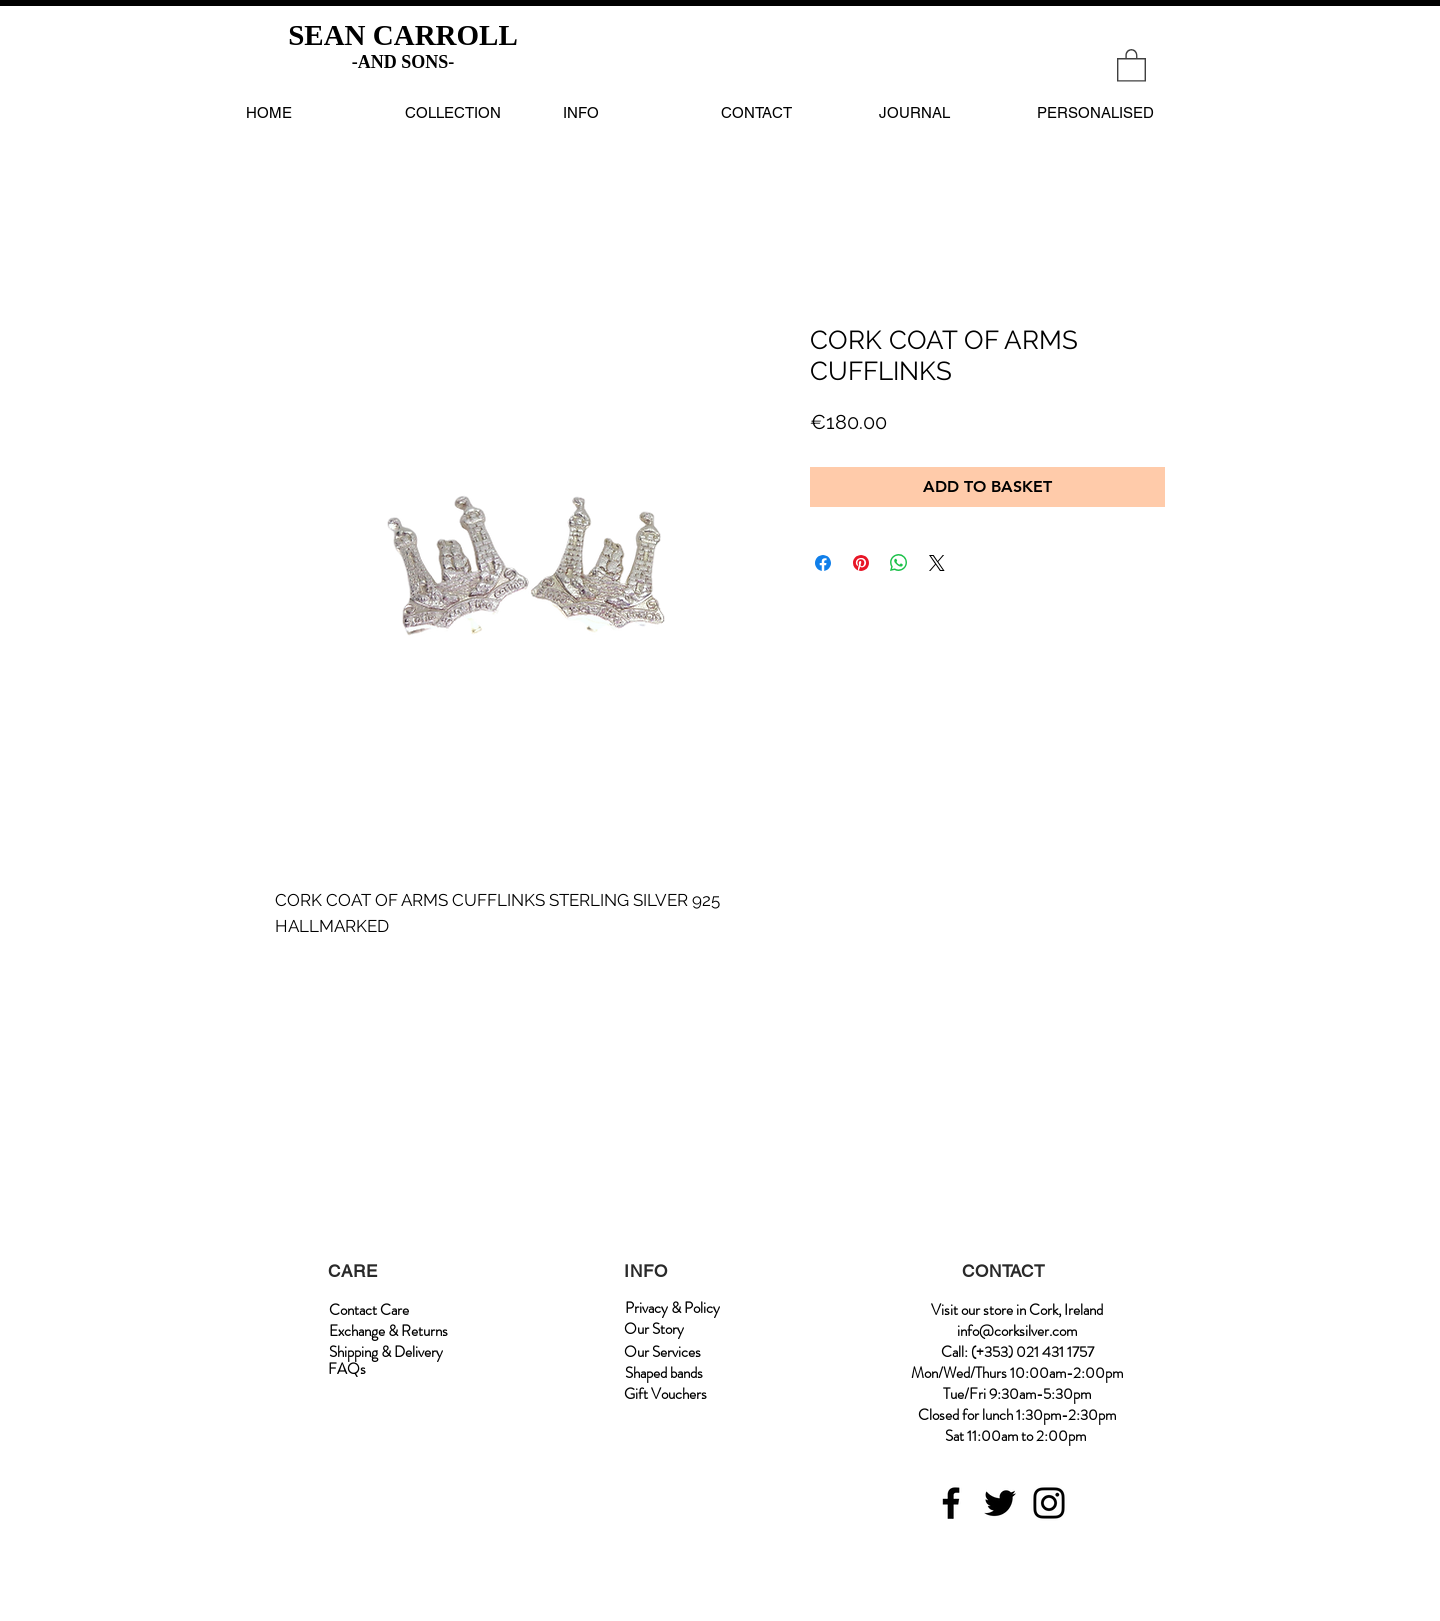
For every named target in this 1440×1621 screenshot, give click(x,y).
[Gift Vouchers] (665, 1394)
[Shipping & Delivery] (385, 1352)
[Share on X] (937, 563)
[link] (1131, 64)
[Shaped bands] (664, 1373)
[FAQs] (347, 1369)
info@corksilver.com (1017, 1331)
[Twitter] (1000, 1503)
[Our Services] (662, 1352)
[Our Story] (654, 1329)
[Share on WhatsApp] (899, 563)
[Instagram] (1049, 1503)
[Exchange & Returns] (388, 1331)
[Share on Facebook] (823, 563)
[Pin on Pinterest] (861, 563)
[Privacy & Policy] (672, 1308)
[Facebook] (951, 1503)
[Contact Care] (369, 1310)
